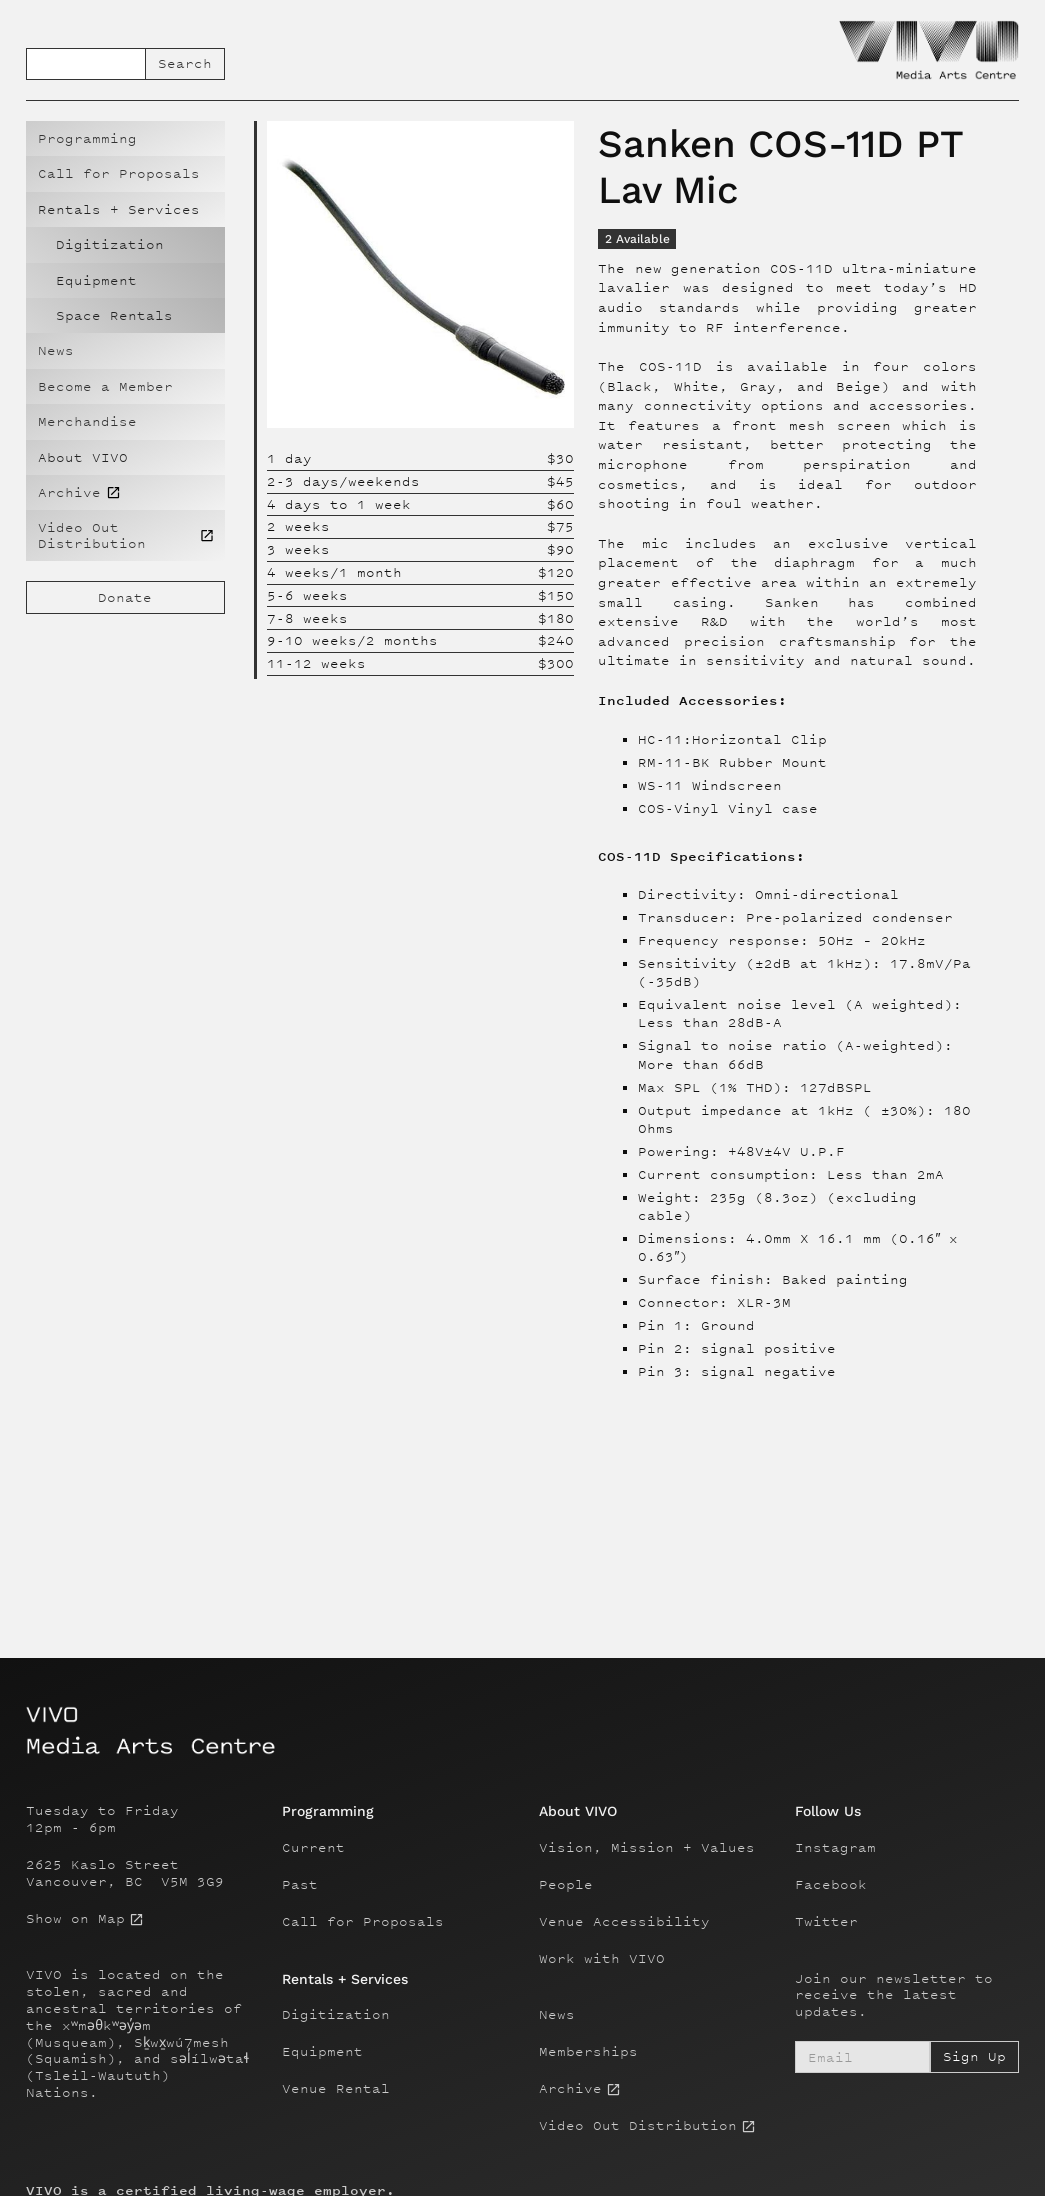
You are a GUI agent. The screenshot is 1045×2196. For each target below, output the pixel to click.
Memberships (588, 2052)
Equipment (96, 280)
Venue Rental (336, 2089)
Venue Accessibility (624, 1922)
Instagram (835, 1848)
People (566, 1885)
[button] (125, 209)
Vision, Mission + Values (647, 1848)
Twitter (826, 1922)
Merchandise (87, 421)
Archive (570, 2089)
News (56, 350)
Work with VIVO (602, 1959)
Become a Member (105, 386)
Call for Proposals (119, 173)
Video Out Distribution (638, 2126)
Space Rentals (114, 315)
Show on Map (75, 1919)
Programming (87, 138)
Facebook (831, 1885)
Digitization (110, 244)
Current (313, 1848)
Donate (125, 597)
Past (300, 1885)
